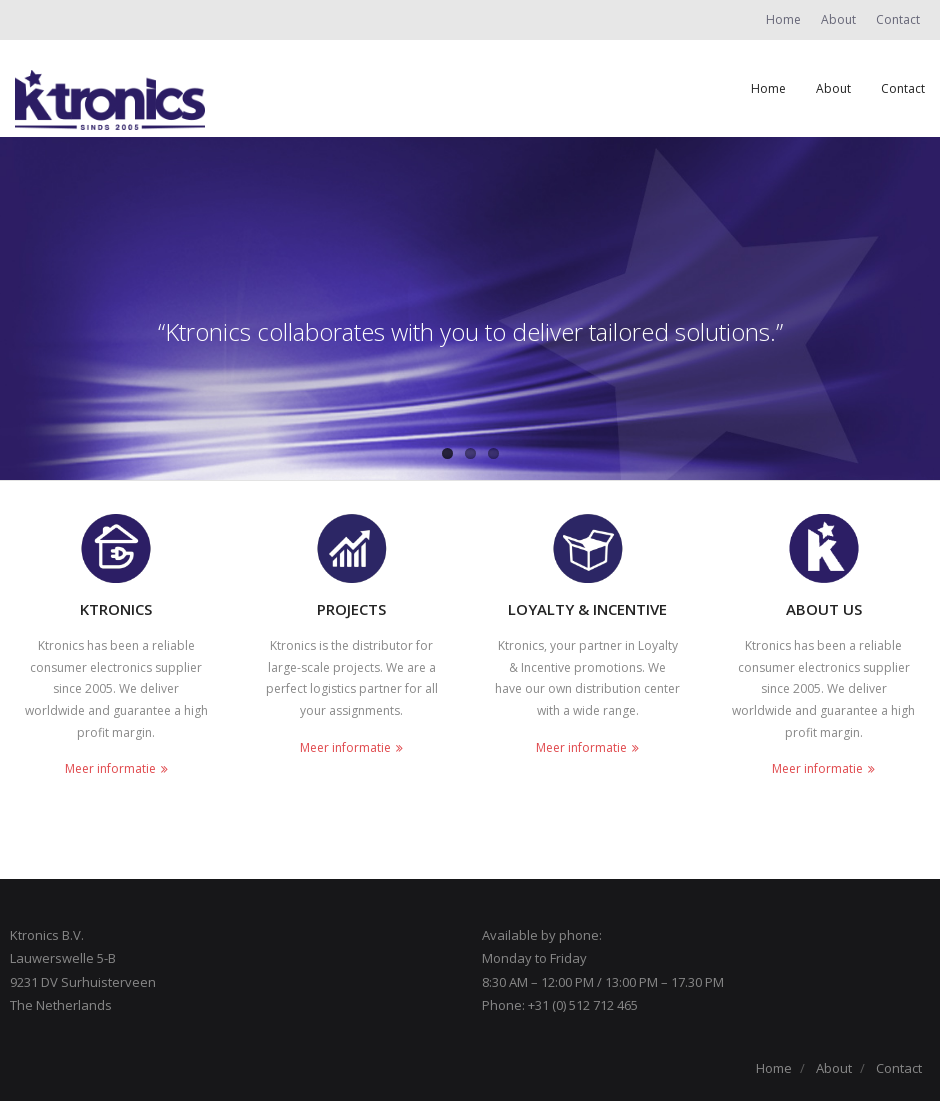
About (838, 19)
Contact (898, 19)
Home (783, 19)
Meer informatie (110, 768)
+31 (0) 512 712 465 (583, 1005)
